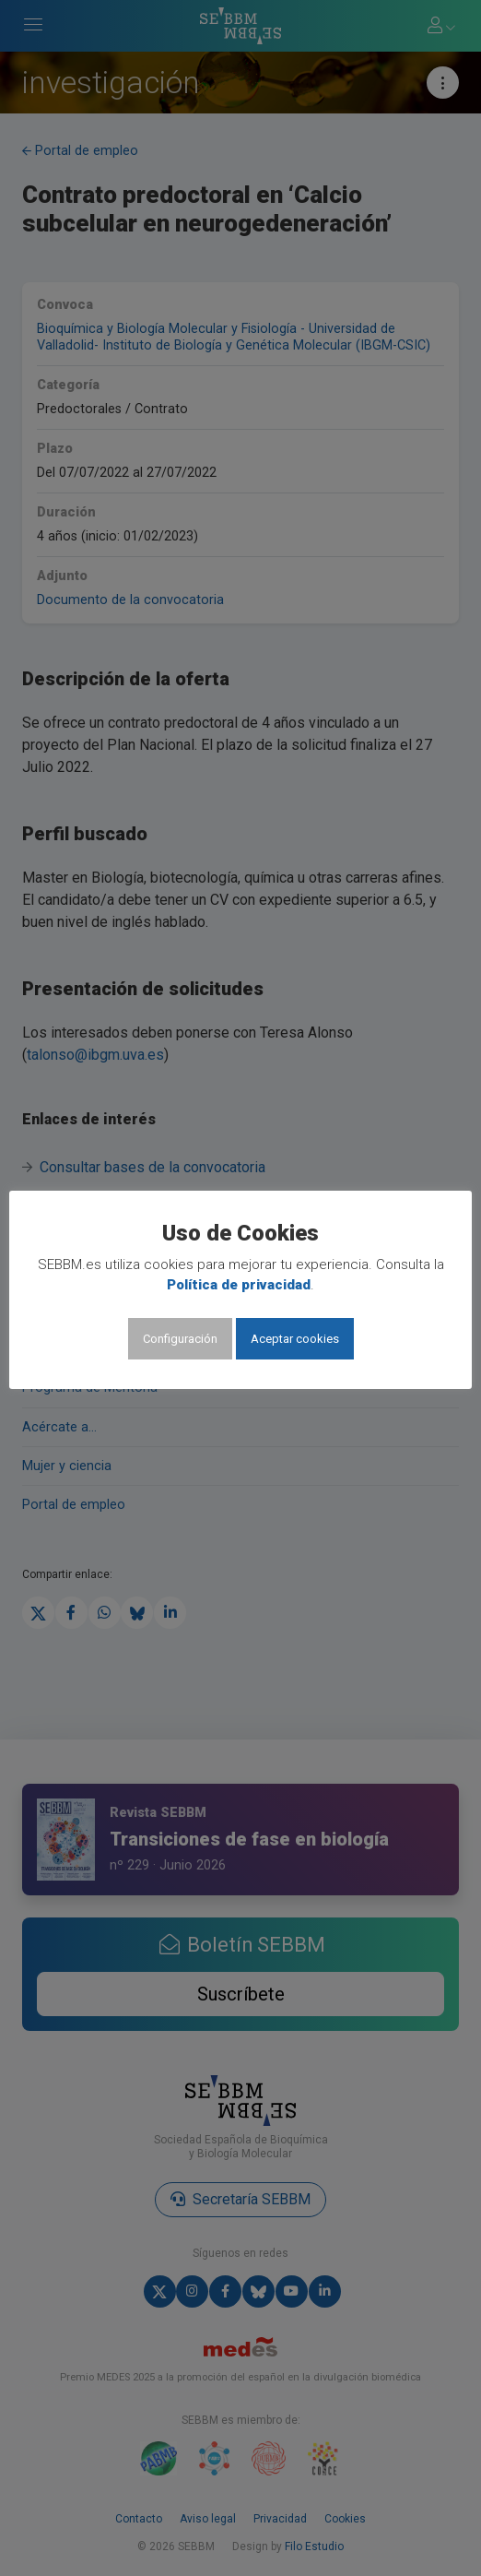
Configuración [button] (180, 1339)
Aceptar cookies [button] (295, 1339)
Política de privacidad (239, 1284)
